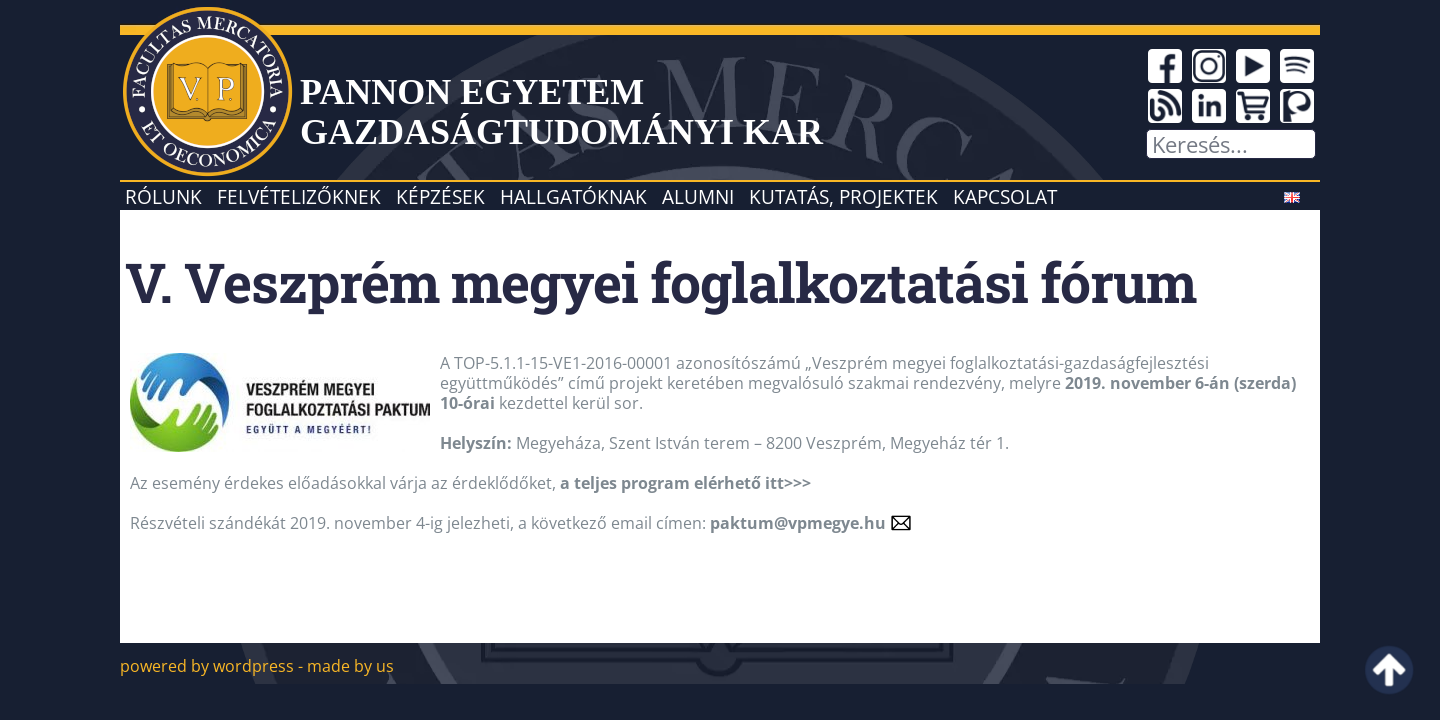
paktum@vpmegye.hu (798, 523)
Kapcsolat (1005, 196)
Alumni (698, 196)
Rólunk (163, 196)
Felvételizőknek (299, 196)
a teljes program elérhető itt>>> (685, 483)
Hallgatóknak (573, 196)
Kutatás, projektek (843, 196)
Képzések (440, 196)
